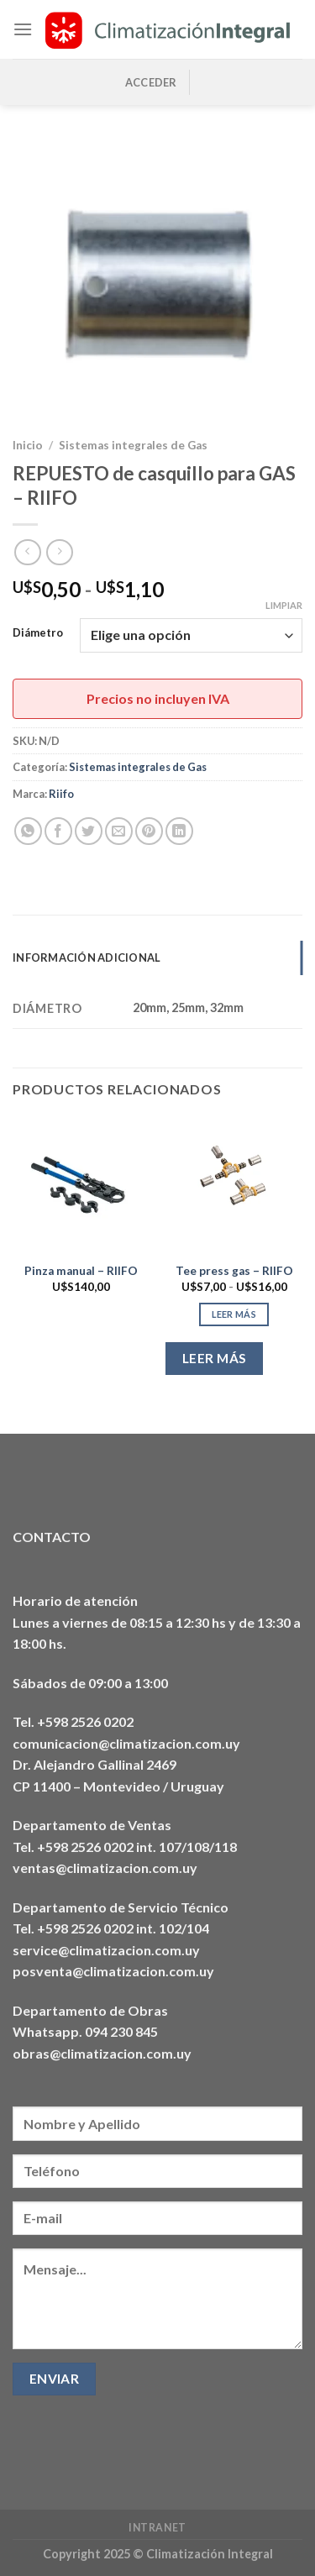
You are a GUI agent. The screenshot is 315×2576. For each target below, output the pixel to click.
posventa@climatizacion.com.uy (113, 1971)
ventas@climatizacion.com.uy (105, 1868)
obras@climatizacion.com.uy (102, 2053)
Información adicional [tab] (86, 957)
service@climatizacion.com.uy (106, 1950)
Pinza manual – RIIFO (81, 1271)
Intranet (157, 2527)
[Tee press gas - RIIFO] (233, 1184)
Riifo (61, 793)
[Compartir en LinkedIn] (179, 831)
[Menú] (23, 29)
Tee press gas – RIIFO (234, 1271)
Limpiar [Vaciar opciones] (283, 605)
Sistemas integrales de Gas (133, 445)
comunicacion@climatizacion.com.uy (126, 1743)
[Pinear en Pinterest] (149, 831)
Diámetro (38, 633)
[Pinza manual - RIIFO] (81, 1184)
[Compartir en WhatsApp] (28, 831)
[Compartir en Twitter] (88, 831)
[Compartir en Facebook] (58, 831)
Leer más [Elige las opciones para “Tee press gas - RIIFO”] (234, 1314)
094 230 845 (121, 2031)
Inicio (28, 445)
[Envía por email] (119, 831)
